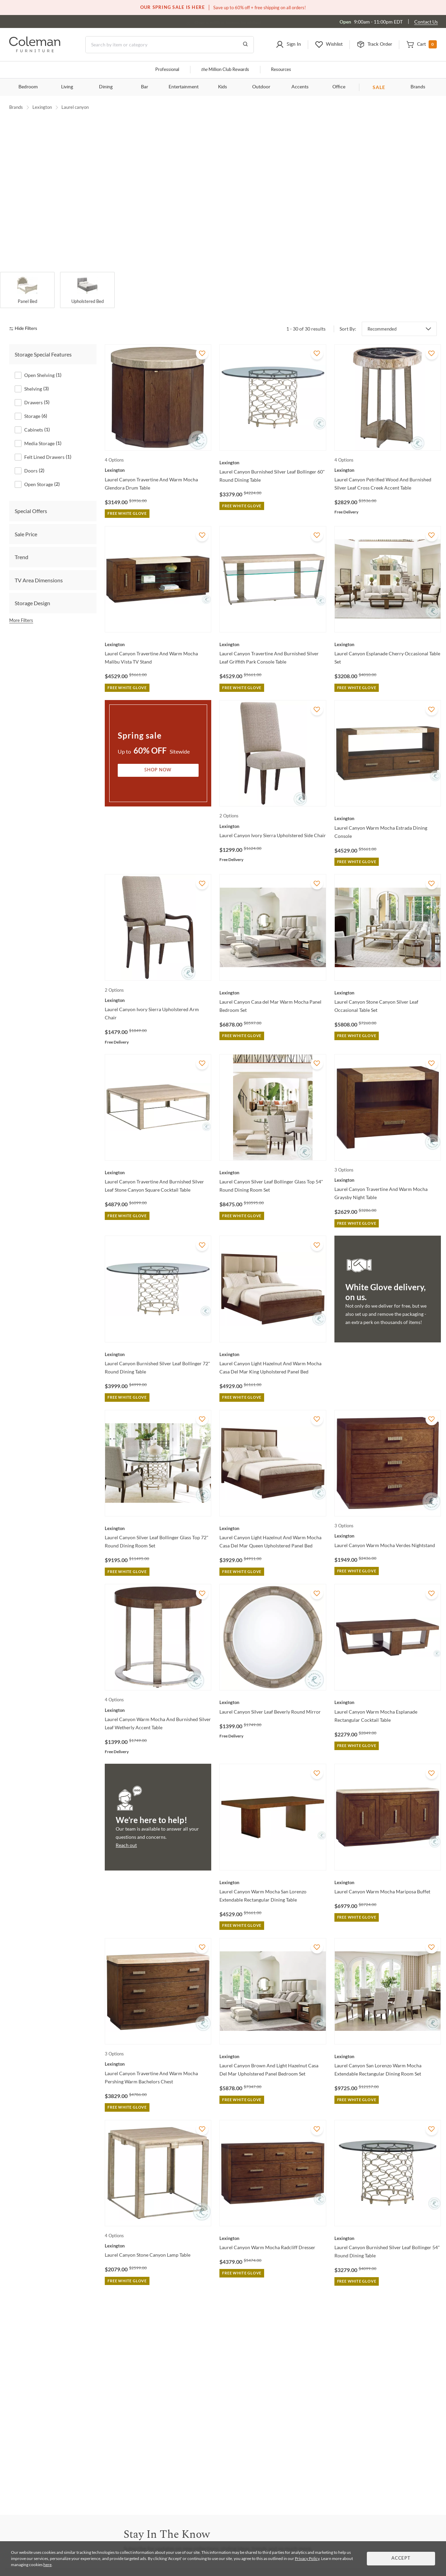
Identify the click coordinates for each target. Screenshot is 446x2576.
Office (338, 87)
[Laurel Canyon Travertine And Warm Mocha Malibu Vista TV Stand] (158, 632)
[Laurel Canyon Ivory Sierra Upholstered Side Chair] (272, 814)
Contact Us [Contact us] (426, 22)
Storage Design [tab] (32, 590)
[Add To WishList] (202, 341)
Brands (418, 87)
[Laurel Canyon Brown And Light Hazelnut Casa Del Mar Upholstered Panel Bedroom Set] (272, 2044)
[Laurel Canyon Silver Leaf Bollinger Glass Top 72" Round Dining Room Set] (158, 1516)
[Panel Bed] (27, 278)
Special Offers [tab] (31, 499)
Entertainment (184, 87)
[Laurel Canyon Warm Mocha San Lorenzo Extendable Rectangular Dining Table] (272, 1870)
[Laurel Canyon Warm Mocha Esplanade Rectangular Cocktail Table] (387, 1690)
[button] (288, 44)
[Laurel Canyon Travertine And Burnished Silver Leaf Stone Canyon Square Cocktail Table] (158, 1160)
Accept (401, 2558)
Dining (106, 87)
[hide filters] (25, 317)
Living (67, 87)
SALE (379, 87)
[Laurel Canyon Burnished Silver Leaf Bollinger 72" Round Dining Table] (158, 1342)
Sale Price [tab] (26, 522)
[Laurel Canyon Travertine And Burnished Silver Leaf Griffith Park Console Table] (272, 632)
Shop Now (158, 758)
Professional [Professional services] (167, 70)
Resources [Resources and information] (281, 70)
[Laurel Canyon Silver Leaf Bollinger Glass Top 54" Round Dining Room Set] (272, 1160)
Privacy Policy (307, 2558)
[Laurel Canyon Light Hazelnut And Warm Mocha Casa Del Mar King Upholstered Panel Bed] (272, 1342)
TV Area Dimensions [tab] (39, 568)
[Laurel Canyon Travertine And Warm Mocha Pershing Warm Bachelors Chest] (158, 2052)
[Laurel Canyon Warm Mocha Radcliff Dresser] (272, 2226)
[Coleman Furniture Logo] (34, 50)
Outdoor (261, 87)
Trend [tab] (21, 545)
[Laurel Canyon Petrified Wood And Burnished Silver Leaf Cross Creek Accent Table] (387, 458)
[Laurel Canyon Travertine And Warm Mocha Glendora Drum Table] (158, 458)
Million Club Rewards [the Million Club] (225, 70)
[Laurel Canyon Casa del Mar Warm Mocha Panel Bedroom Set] (272, 980)
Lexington (42, 107)
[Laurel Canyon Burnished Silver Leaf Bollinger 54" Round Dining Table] (387, 2226)
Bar (144, 87)
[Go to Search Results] (245, 44)
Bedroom (28, 87)
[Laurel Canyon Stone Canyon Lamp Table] (158, 2233)
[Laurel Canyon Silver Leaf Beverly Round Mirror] (272, 1690)
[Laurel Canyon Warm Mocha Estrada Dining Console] (387, 806)
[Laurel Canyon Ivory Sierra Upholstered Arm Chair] (158, 988)
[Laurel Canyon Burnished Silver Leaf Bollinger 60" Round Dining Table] (272, 450)
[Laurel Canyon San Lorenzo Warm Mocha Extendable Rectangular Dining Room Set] (387, 2044)
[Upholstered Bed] (87, 278)
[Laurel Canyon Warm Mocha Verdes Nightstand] (387, 1524)
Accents (299, 87)
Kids (222, 87)
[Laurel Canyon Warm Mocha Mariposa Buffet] (387, 1870)
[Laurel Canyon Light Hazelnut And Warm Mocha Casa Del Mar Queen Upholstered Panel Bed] (272, 1516)
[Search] (170, 45)
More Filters (21, 608)
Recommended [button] (382, 316)
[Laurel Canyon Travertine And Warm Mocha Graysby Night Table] (387, 1167)
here (47, 2564)
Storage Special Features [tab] (43, 342)
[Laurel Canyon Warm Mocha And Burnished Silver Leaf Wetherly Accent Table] (158, 1698)
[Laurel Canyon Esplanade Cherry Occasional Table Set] (387, 632)
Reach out (126, 1833)
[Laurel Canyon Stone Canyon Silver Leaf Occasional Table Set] (387, 980)
